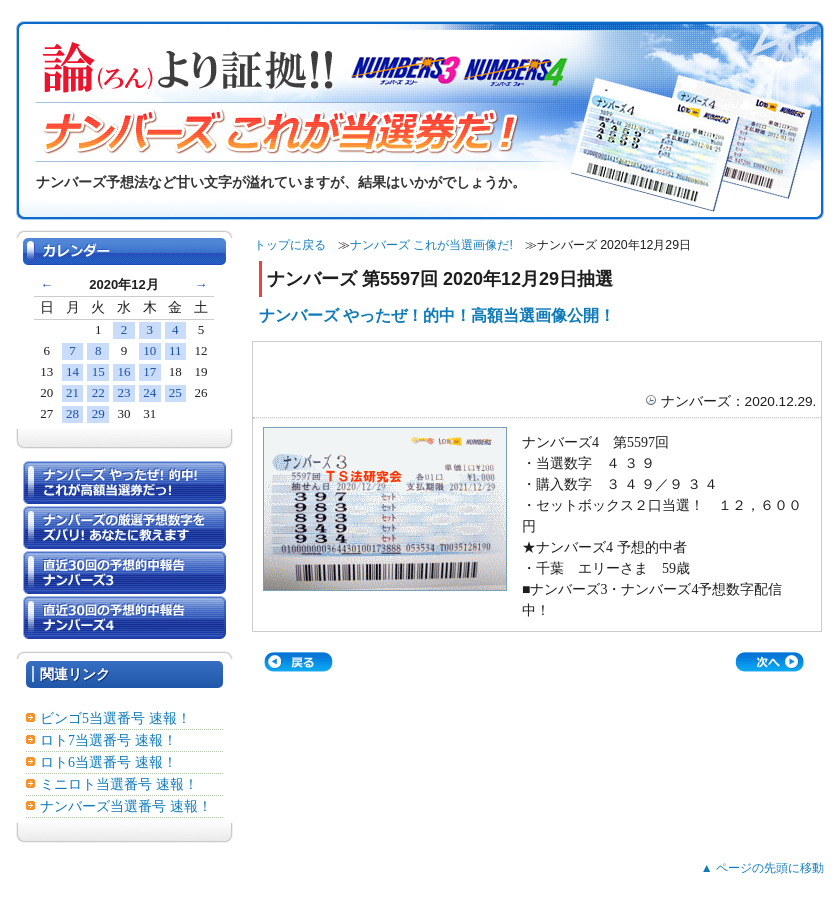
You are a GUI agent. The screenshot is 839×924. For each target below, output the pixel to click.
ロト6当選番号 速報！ (108, 762)
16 (123, 371)
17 (149, 371)
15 (98, 371)
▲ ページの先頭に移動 (762, 868)
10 (149, 350)
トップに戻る (290, 245)
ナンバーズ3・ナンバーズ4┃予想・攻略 (402, 914)
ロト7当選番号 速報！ (108, 740)
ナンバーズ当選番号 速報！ (126, 806)
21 (72, 392)
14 (72, 371)
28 (72, 413)
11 (175, 350)
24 (149, 392)
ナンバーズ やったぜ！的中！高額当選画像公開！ (437, 315)
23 (123, 392)
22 (98, 392)
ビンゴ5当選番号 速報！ (115, 718)
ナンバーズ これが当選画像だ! (431, 245)
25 (175, 392)
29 (98, 413)
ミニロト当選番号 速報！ (119, 784)
